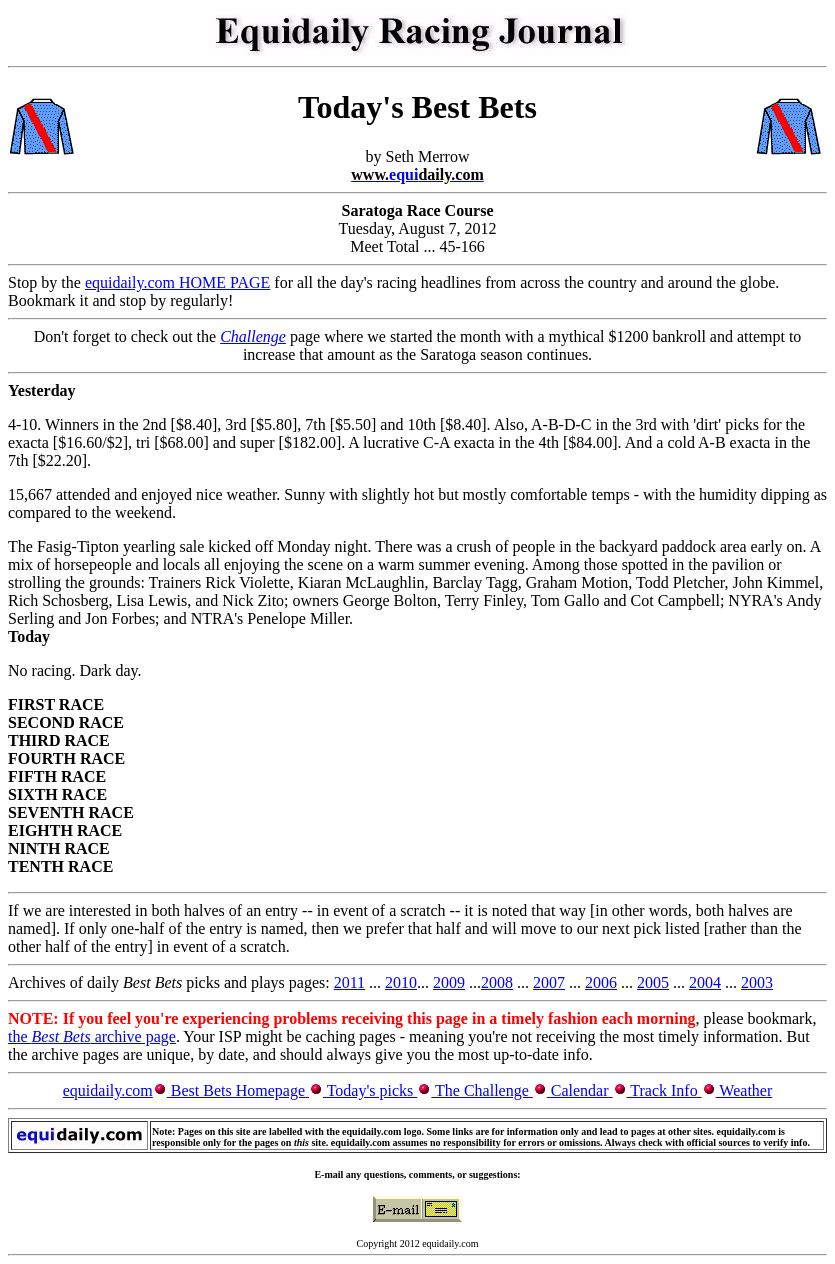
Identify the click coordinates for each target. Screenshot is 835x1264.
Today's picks (370, 1090)
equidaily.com (108, 1090)
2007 (549, 982)
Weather (744, 1090)
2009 (449, 982)
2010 (401, 982)
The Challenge (481, 1090)
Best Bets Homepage (238, 1090)
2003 (757, 982)
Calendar (580, 1090)
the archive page (92, 1036)
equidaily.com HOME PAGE (177, 282)
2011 (349, 982)
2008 (497, 982)
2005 (653, 982)
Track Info (664, 1090)
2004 (705, 982)
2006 (601, 982)
